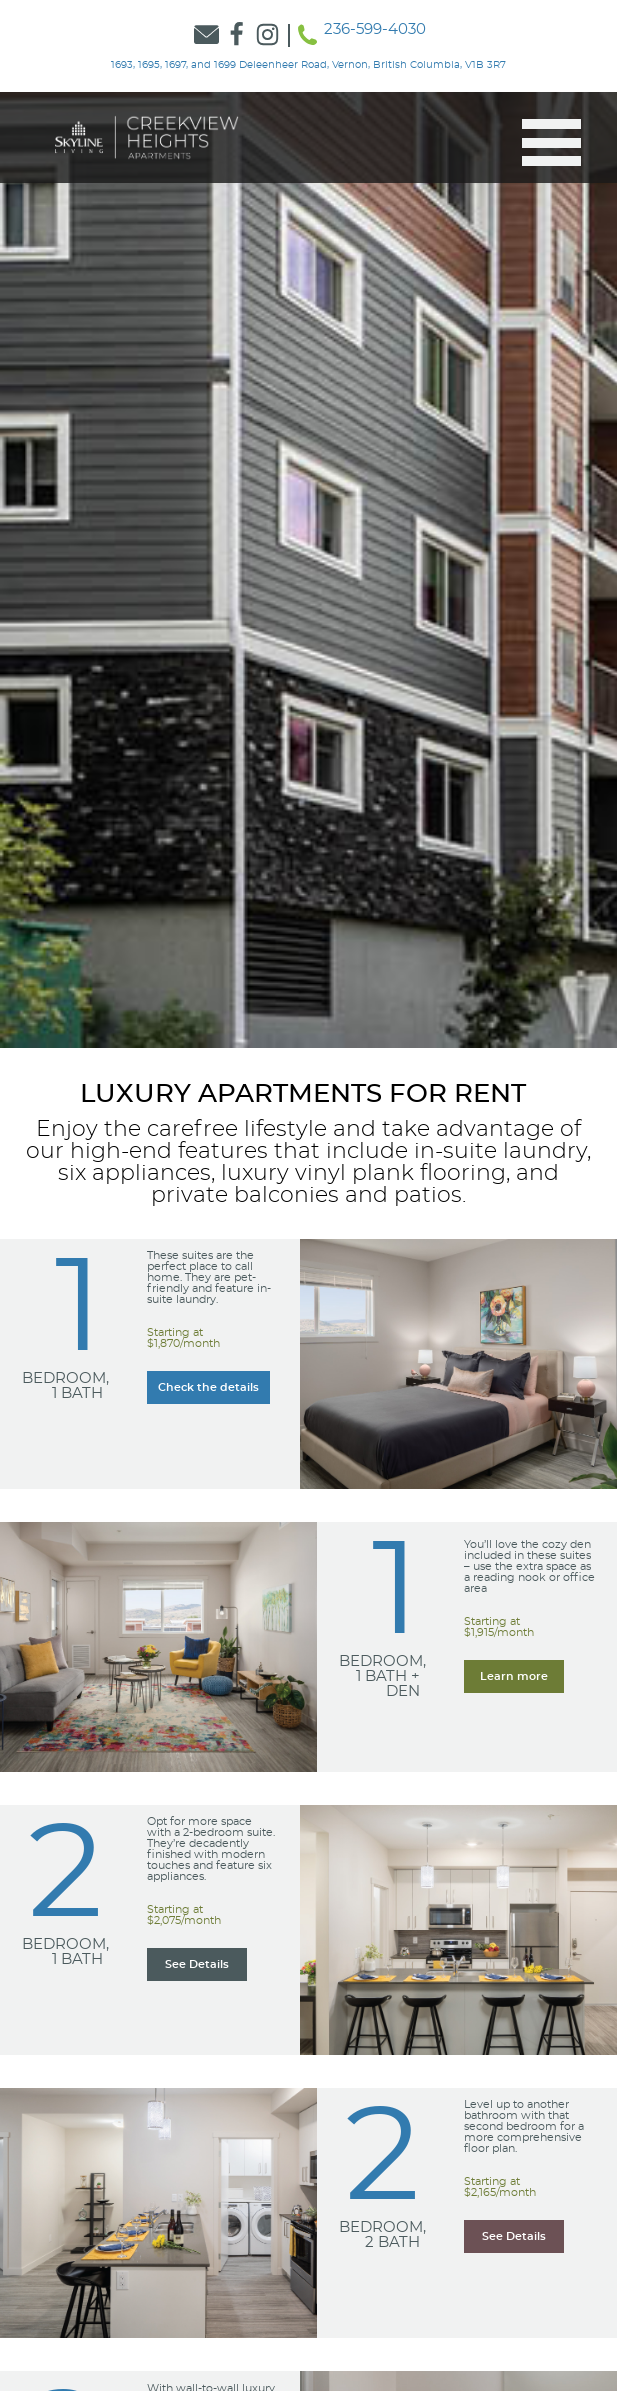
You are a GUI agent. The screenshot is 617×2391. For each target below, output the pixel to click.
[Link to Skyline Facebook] (237, 35)
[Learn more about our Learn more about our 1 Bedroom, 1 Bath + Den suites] (514, 1676)
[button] (543, 142)
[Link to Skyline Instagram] (267, 35)
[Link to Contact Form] (206, 35)
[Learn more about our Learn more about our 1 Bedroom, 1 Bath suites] (208, 1387)
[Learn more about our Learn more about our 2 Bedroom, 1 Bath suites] (197, 1964)
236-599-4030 (375, 29)
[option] (308, 570)
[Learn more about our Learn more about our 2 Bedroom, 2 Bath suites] (514, 2236)
